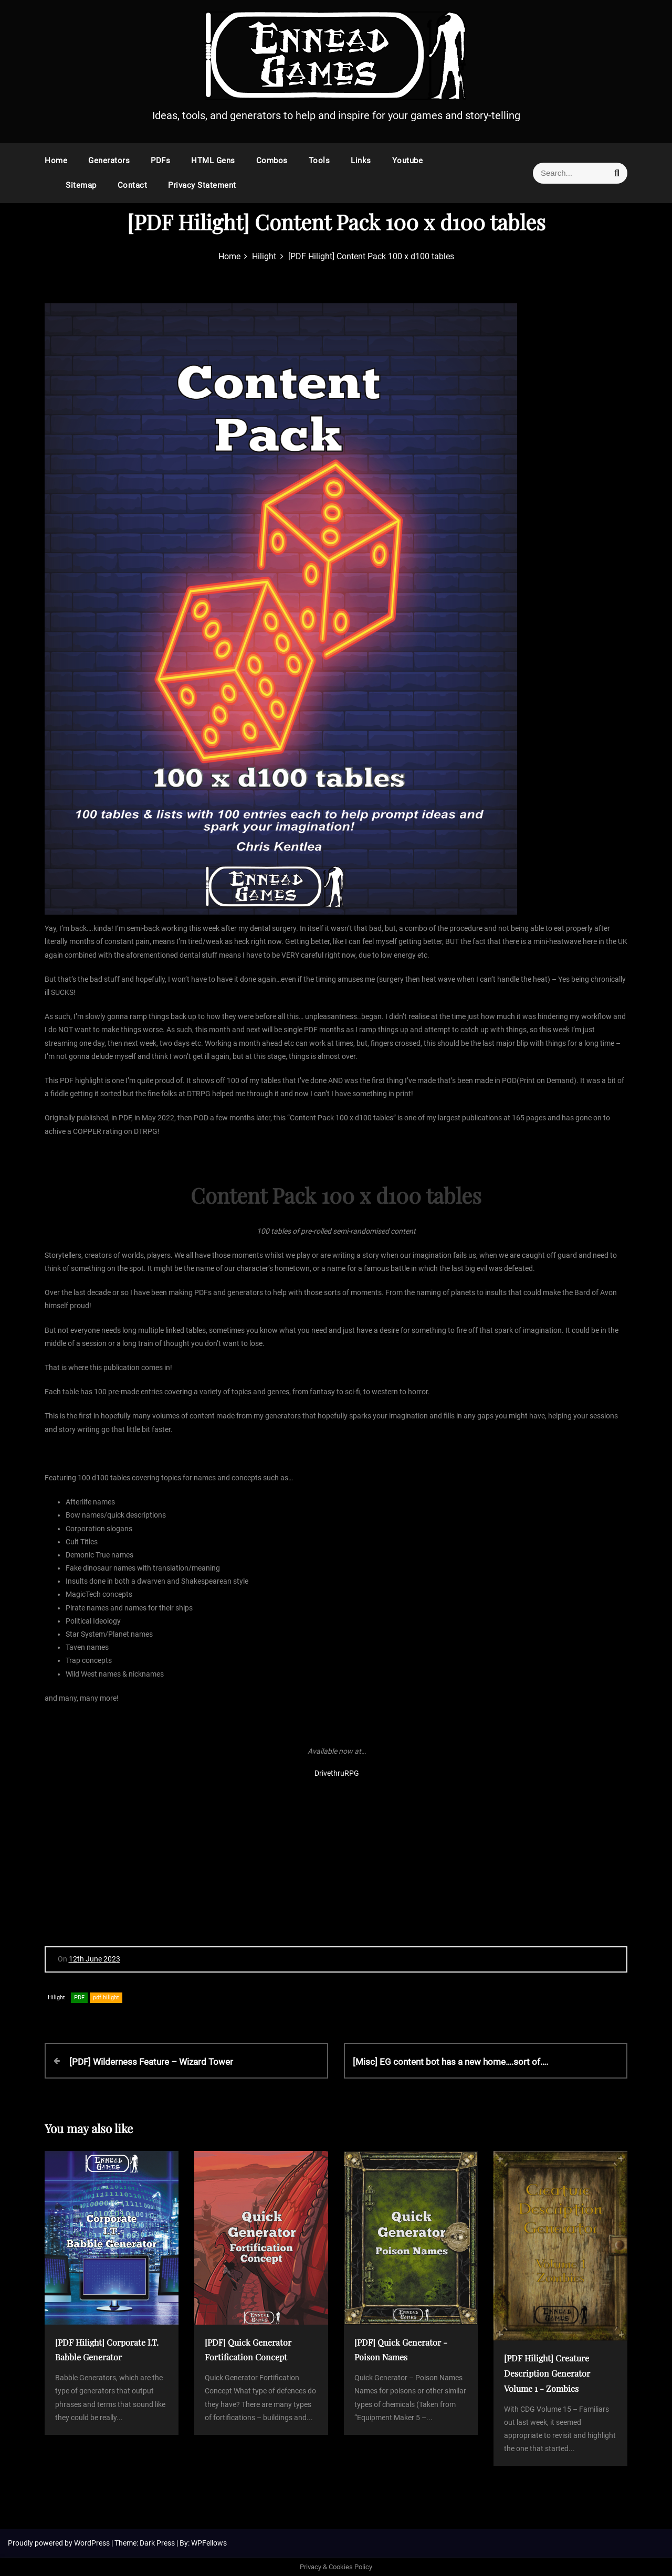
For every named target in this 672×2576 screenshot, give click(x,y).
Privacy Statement (202, 185)
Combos (272, 160)
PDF (79, 1997)
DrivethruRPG (336, 1773)
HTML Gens (213, 160)
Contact (133, 185)
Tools (319, 160)
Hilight (56, 1997)
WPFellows (209, 2543)
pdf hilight (106, 1997)
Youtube (407, 160)
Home (56, 160)
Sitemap (81, 185)
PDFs (160, 160)
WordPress (92, 2543)
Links (361, 160)
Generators (109, 160)
